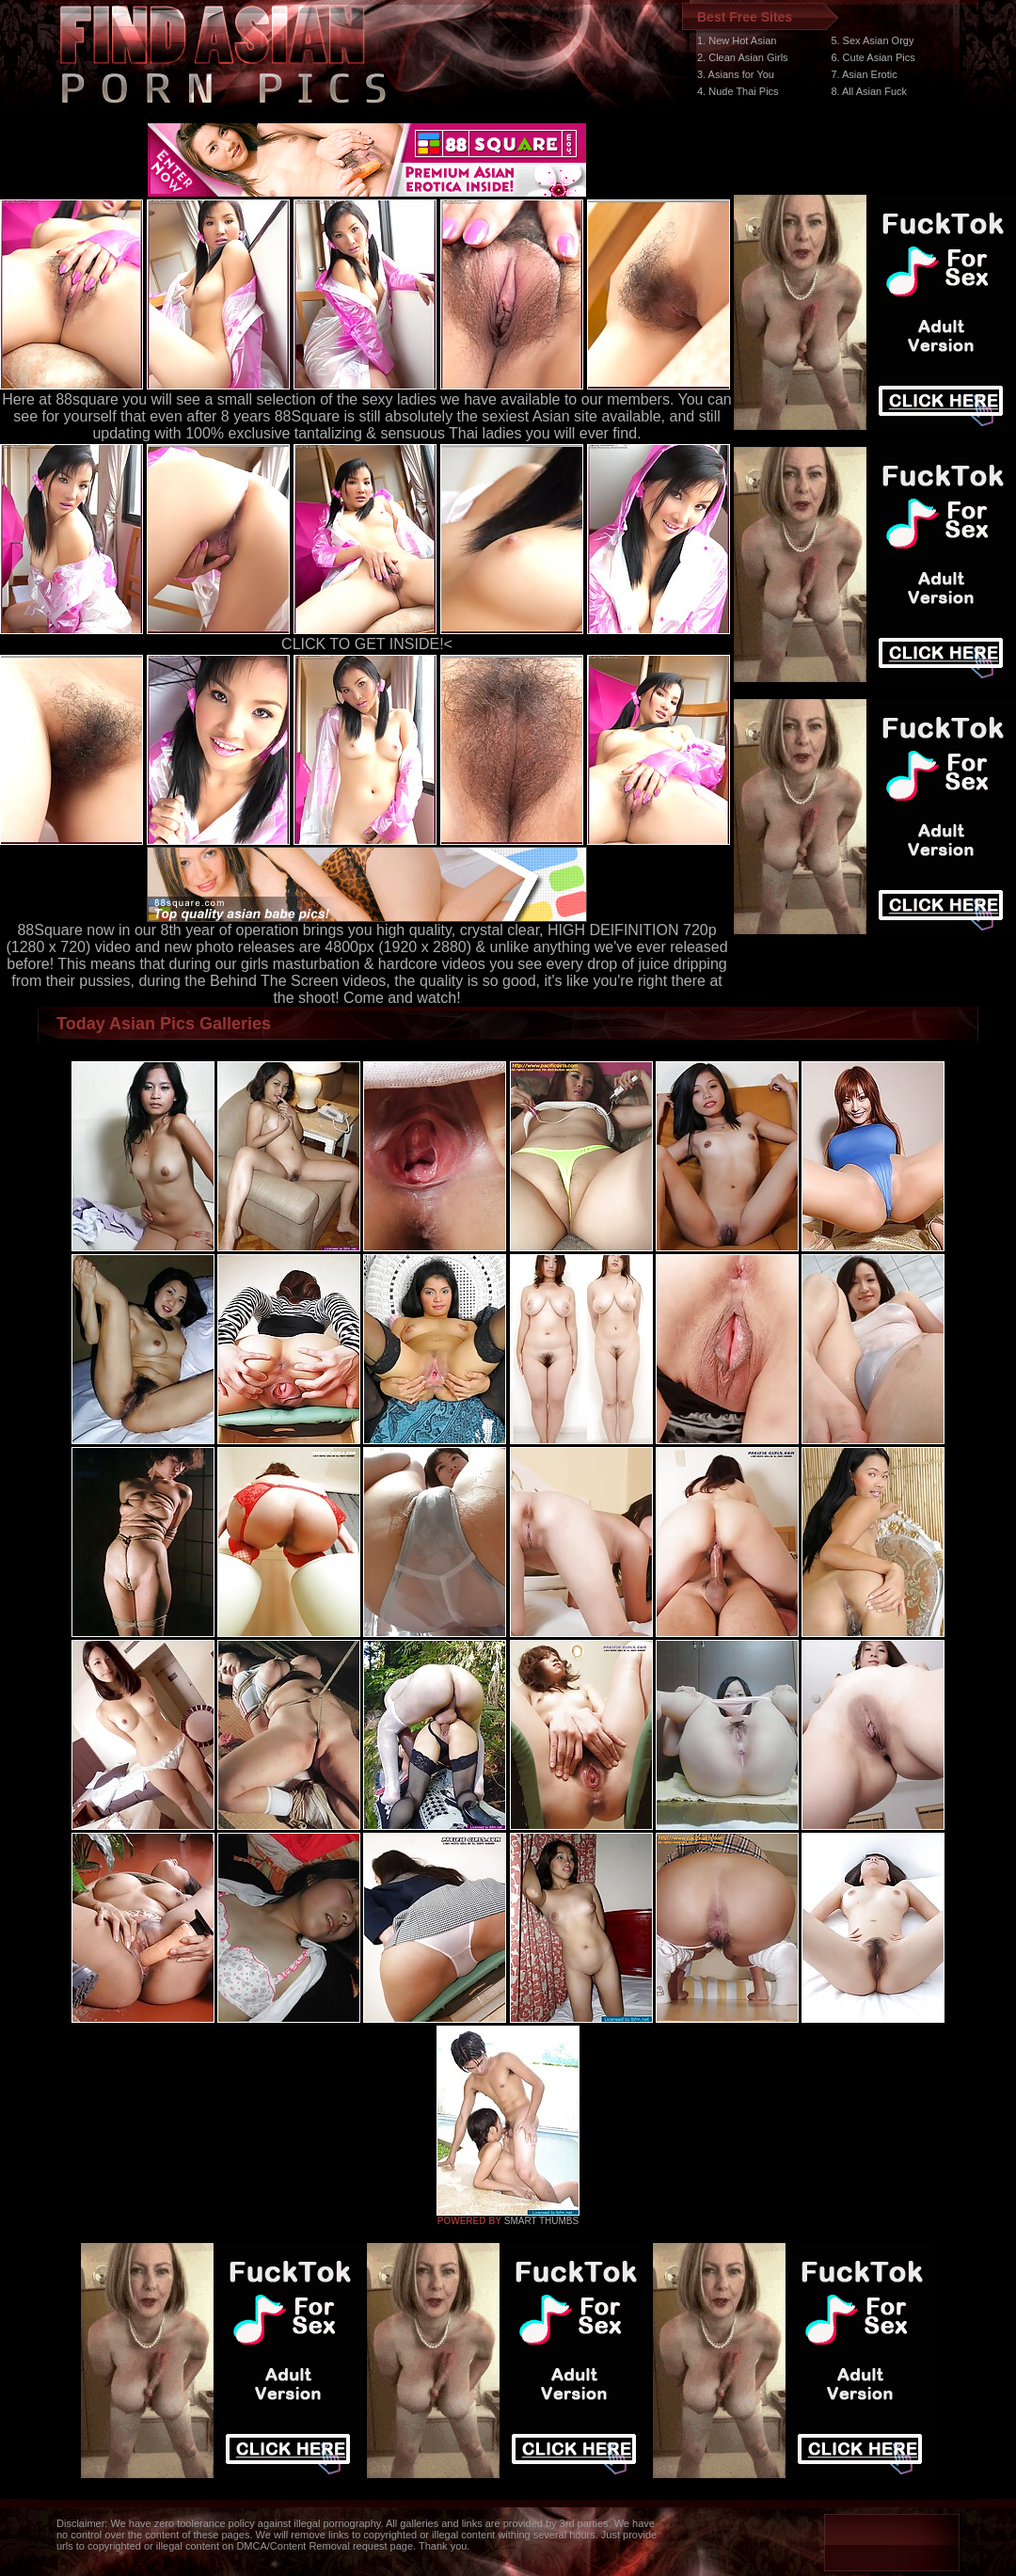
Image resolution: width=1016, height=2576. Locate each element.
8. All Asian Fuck (869, 91)
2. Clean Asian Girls (742, 57)
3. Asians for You (735, 74)
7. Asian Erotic (864, 74)
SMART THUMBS (541, 2221)
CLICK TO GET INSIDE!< (366, 644)
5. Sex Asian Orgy (872, 40)
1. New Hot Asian (736, 40)
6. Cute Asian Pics (872, 57)
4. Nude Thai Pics (738, 91)
